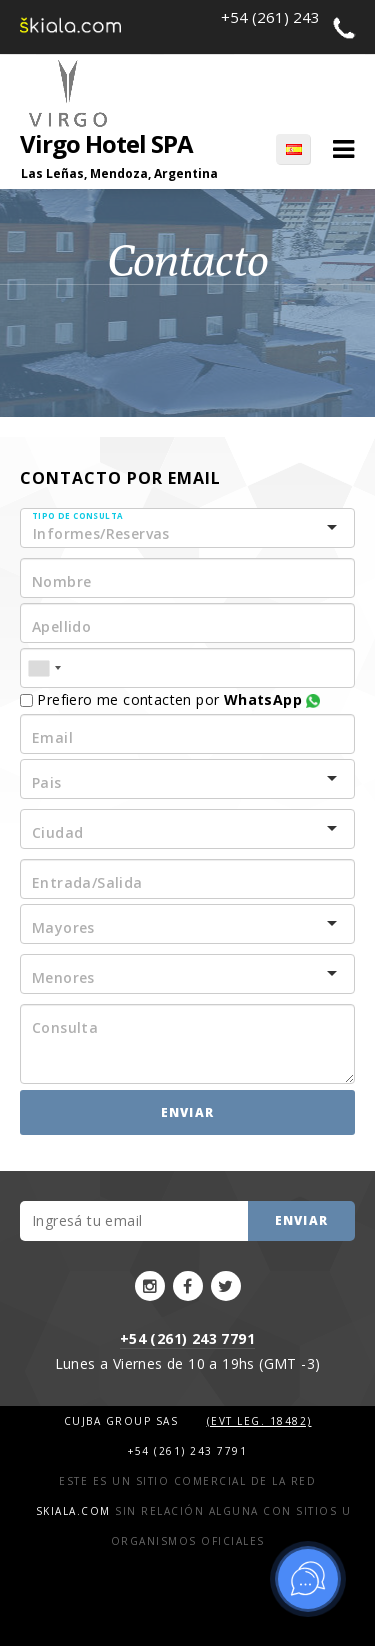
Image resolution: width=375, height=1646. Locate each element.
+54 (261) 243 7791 (187, 1338)
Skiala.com (73, 1511)
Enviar (187, 1112)
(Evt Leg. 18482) (259, 1421)
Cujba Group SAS (123, 1421)
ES (293, 149)
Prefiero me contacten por (170, 699)
